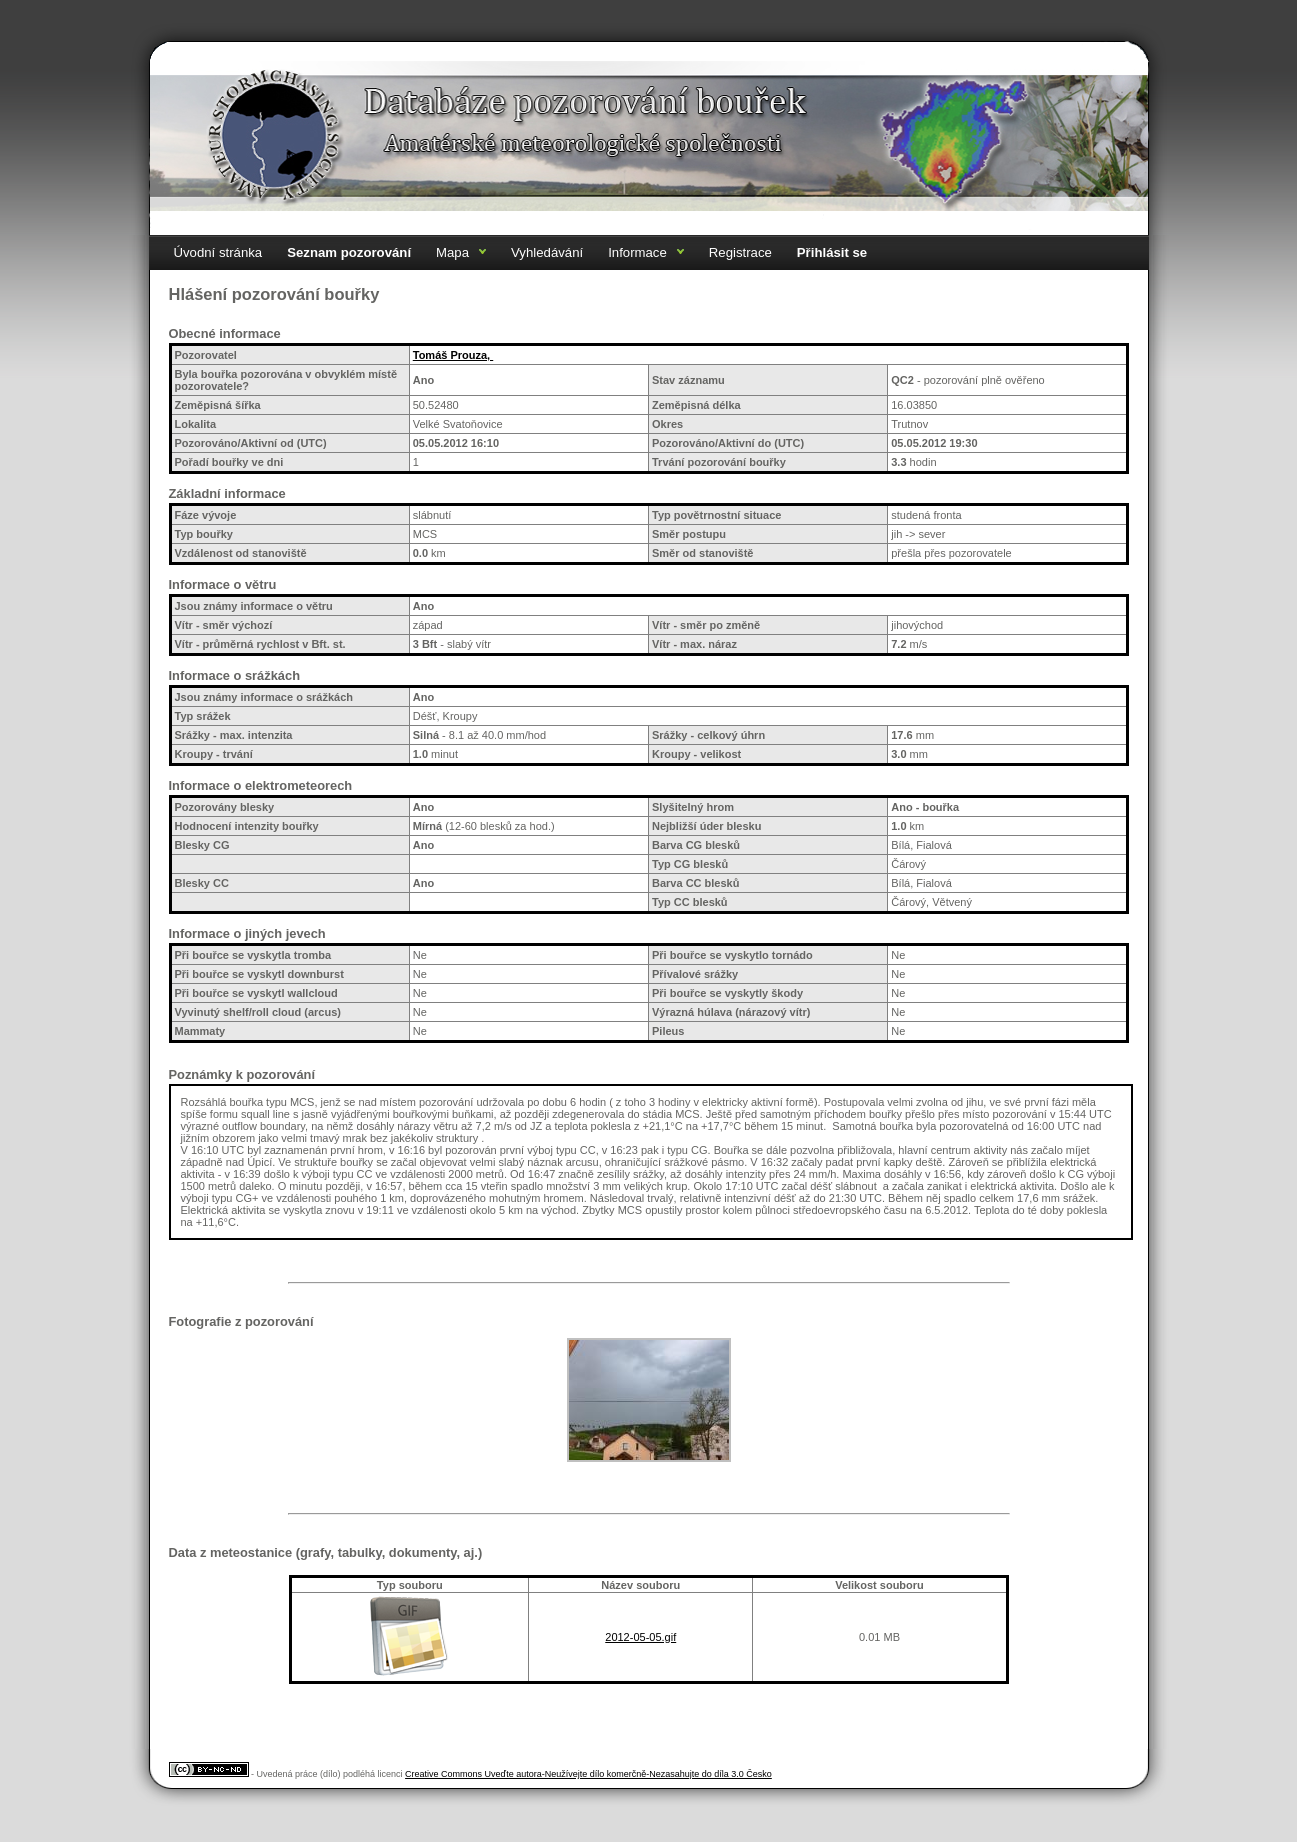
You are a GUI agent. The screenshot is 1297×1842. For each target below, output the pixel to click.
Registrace (740, 252)
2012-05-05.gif (640, 1637)
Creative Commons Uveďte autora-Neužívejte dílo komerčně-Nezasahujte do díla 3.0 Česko (588, 1774)
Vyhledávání (547, 252)
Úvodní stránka (218, 252)
